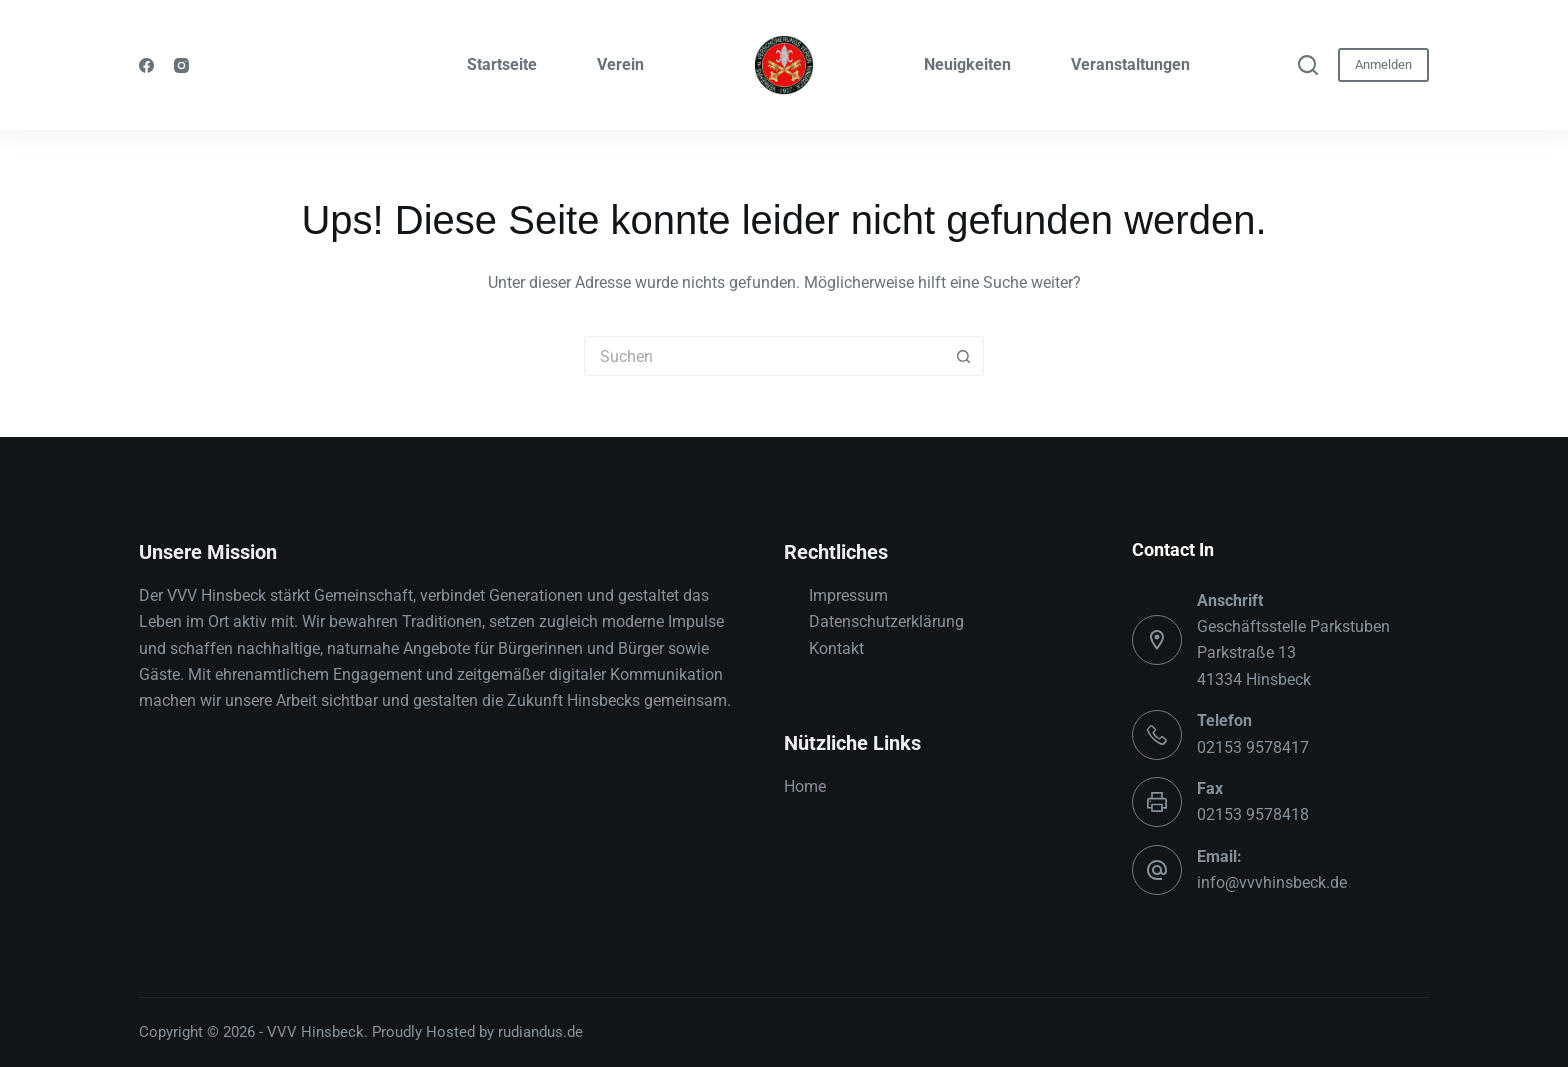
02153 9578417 (1253, 747)
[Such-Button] (964, 356)
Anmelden (1383, 64)
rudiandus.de (540, 1032)
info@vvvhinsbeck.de (1272, 882)
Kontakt (836, 648)
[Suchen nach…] (764, 356)
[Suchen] (1308, 65)
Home (805, 786)
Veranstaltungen (1130, 64)
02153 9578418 (1253, 814)
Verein (620, 64)
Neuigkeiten (967, 64)
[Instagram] (181, 65)
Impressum (848, 595)
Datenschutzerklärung (886, 621)
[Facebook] (146, 65)
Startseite (502, 64)
